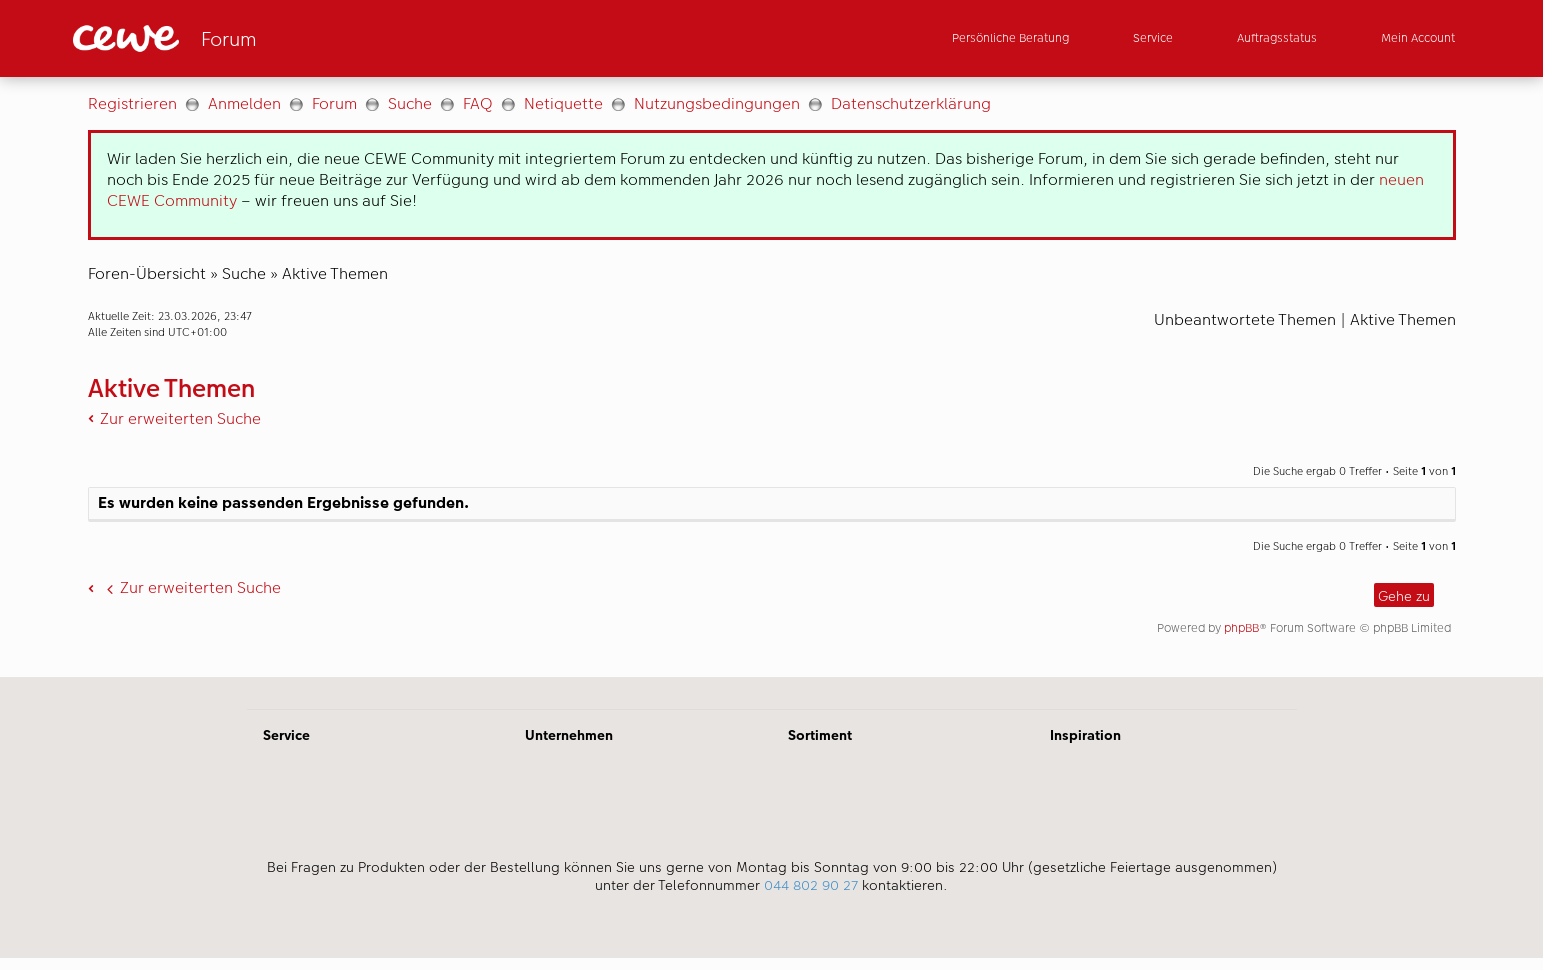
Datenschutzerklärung (911, 103)
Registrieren (132, 103)
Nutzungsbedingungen (717, 103)
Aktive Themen (335, 273)
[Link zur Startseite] (269, 38)
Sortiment (820, 735)
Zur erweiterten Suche (180, 418)
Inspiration (1085, 735)
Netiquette (563, 103)
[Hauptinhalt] (771, 377)
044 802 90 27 (811, 885)
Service (286, 735)
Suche (410, 103)
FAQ (478, 103)
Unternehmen (569, 735)
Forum (334, 103)
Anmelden (244, 103)
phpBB (1241, 628)
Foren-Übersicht (147, 273)
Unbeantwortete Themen (1245, 319)
